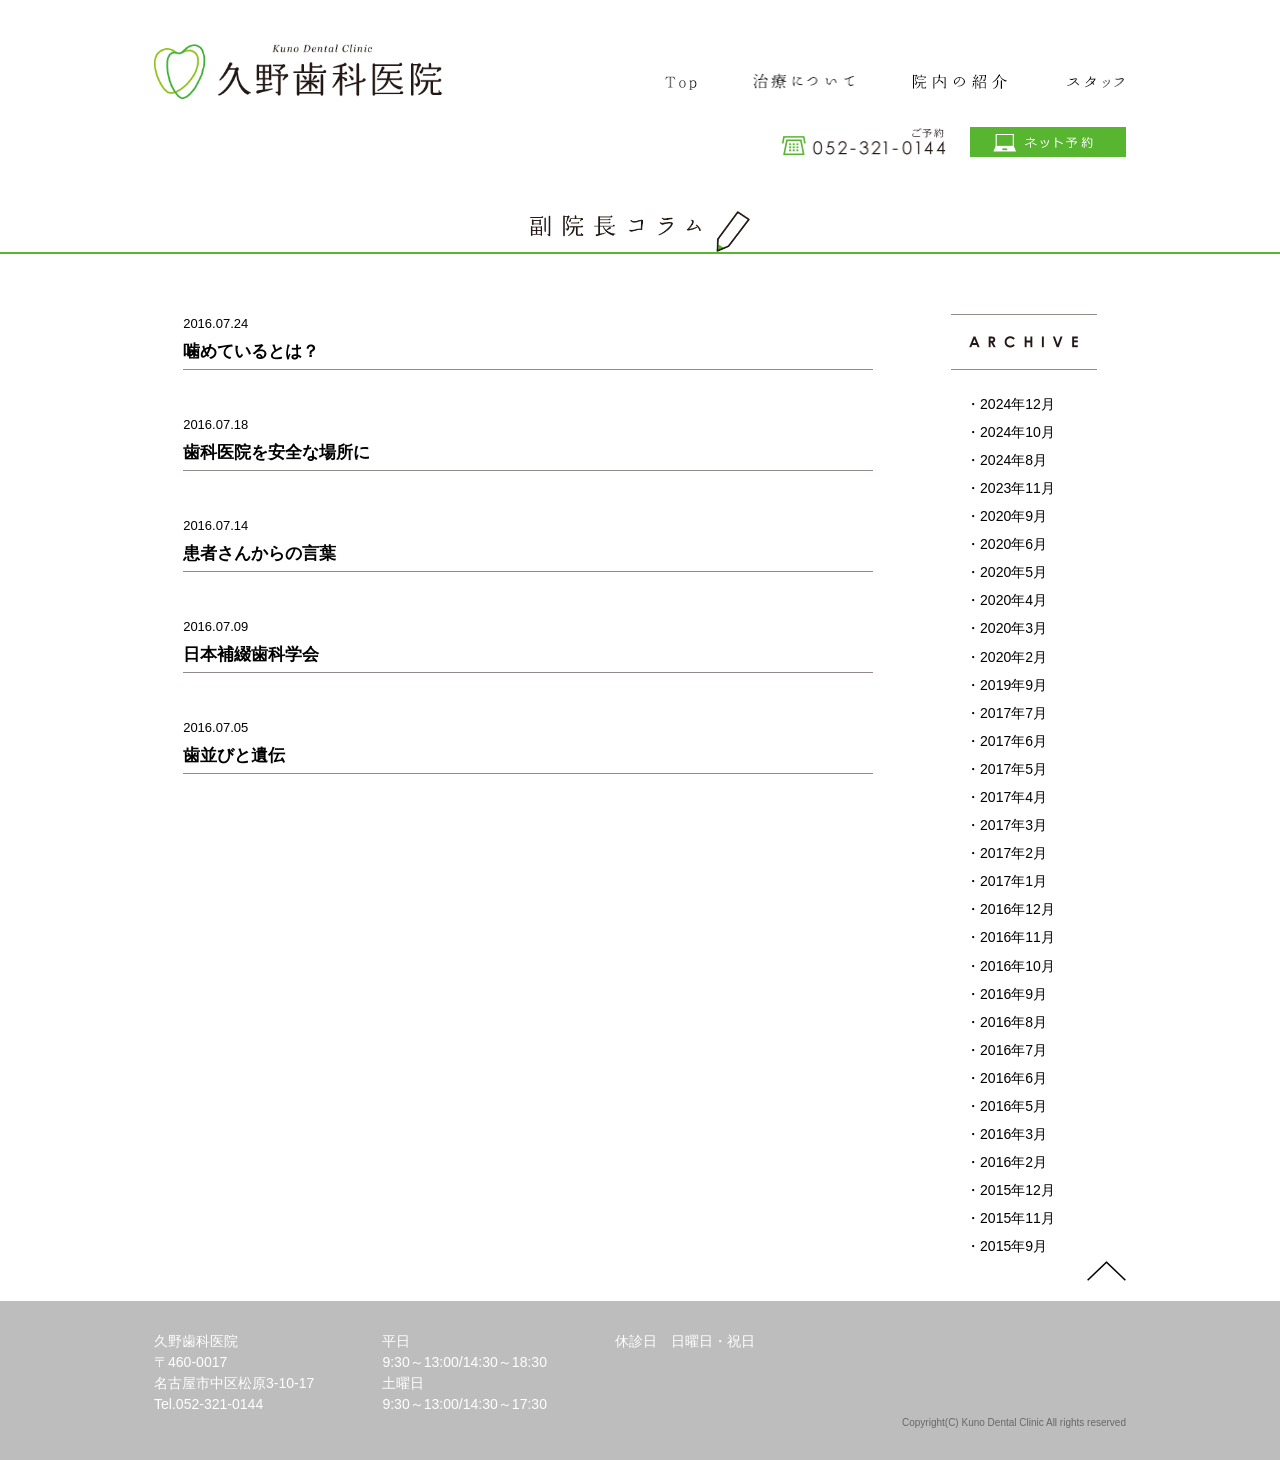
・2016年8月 (1006, 1022)
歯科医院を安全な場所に (276, 452)
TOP (683, 73)
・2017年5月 (1006, 769)
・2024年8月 (1006, 460)
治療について (805, 73)
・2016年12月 (1010, 909)
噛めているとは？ (251, 351)
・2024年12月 (1010, 404)
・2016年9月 (1006, 994)
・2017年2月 (1006, 853)
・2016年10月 (1010, 966)
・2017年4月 (1006, 797)
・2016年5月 (1006, 1106)
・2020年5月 (1006, 572)
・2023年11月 (1010, 488)
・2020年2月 (1006, 657)
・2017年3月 (1006, 825)
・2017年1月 (1006, 881)
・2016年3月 (1006, 1134)
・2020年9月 (1006, 516)
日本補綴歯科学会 (251, 654)
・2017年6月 (1006, 741)
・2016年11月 (1010, 937)
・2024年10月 (1010, 432)
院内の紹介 (958, 73)
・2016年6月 (1006, 1078)
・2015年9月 (1006, 1246)
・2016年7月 (1006, 1050)
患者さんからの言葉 (259, 553)
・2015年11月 (1010, 1218)
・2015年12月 (1010, 1190)
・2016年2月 (1006, 1162)
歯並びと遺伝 (234, 755)
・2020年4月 (1006, 600)
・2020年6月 (1006, 544)
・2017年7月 (1006, 713)
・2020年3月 (1006, 628)
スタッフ (1082, 73)
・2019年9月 (1006, 685)
